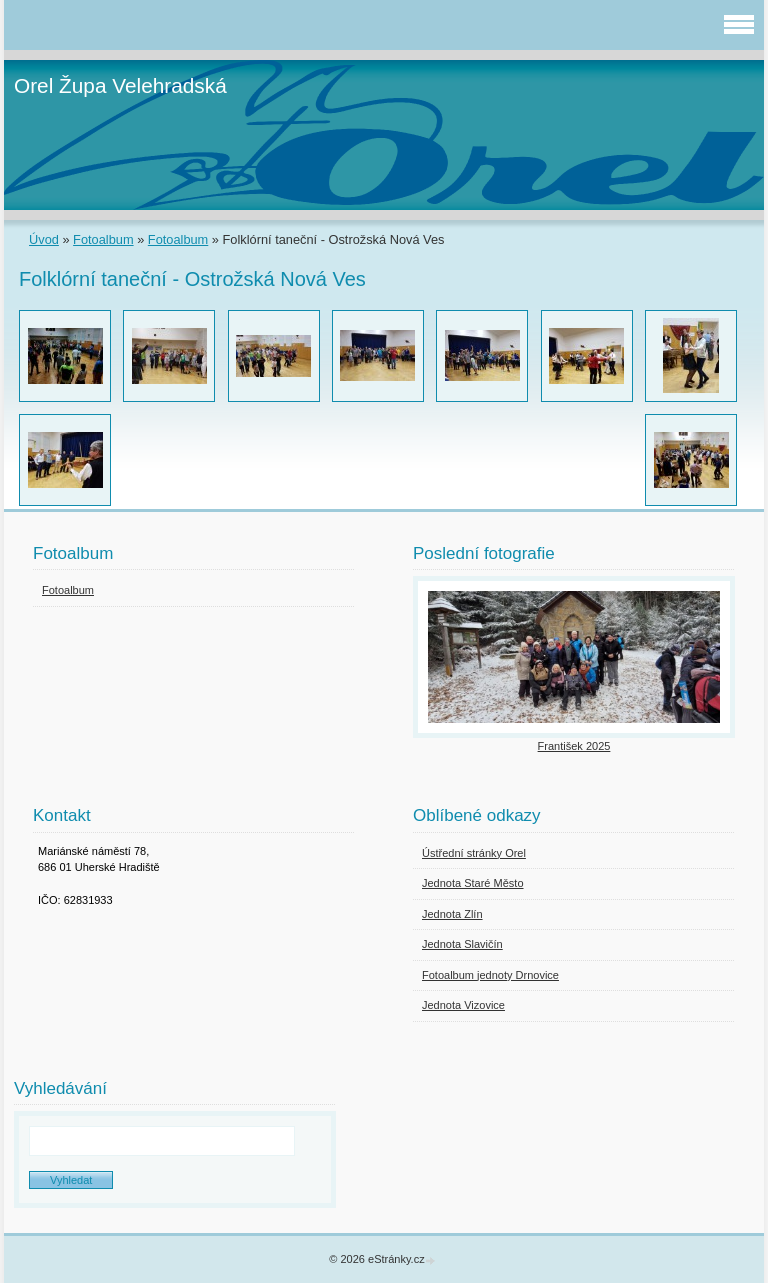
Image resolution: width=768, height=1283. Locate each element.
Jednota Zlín (452, 914)
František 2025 (574, 746)
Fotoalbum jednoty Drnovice (490, 975)
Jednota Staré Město (473, 883)
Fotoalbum (103, 239)
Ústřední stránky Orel (474, 853)
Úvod (44, 239)
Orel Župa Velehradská (120, 85)
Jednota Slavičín (462, 944)
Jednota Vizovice (463, 1005)
